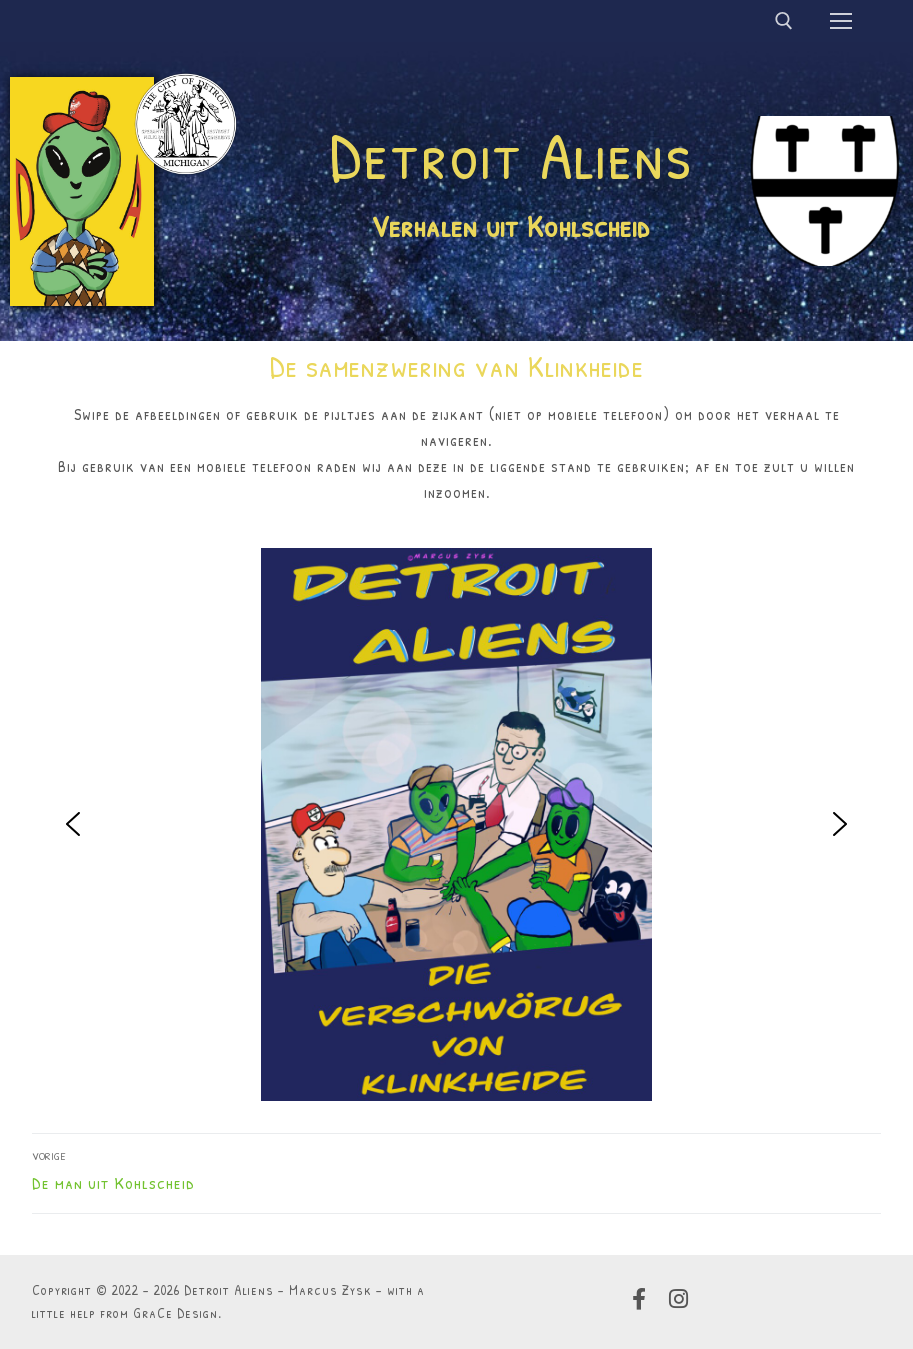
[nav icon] (841, 21)
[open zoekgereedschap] (784, 21)
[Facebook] (639, 1299)
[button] (73, 824)
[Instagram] (679, 1299)
